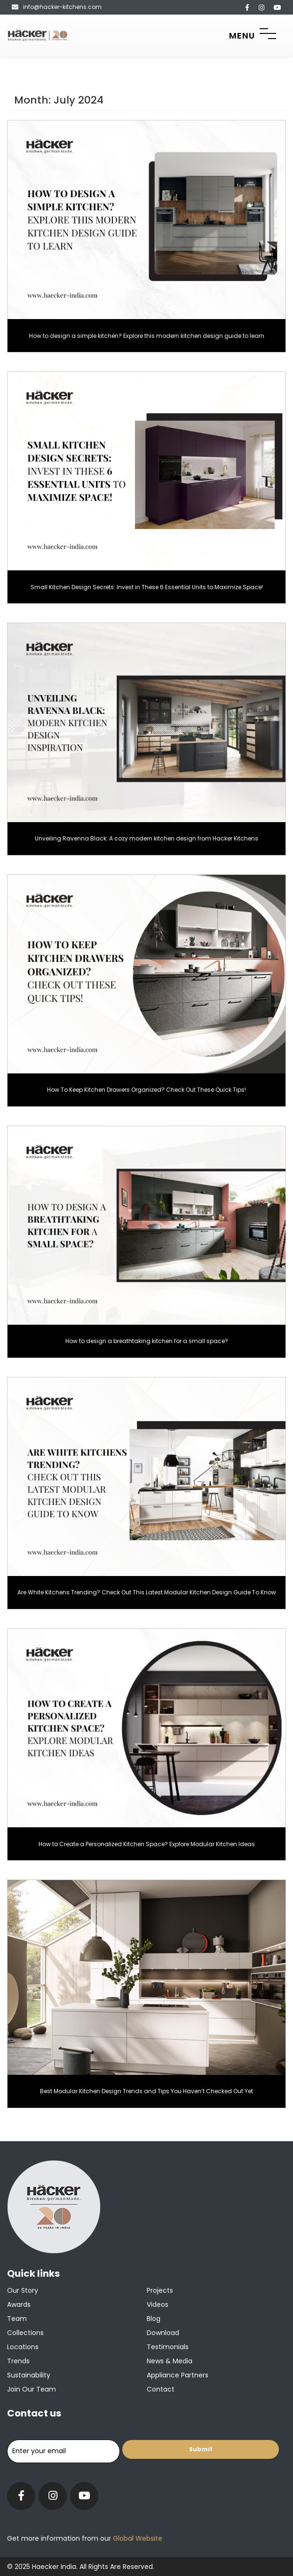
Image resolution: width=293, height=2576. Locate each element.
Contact (160, 2389)
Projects (160, 2290)
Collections (25, 2332)
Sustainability (28, 2375)
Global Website (136, 2538)
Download (163, 2332)
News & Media (169, 2361)
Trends (18, 2361)
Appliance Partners (177, 2375)
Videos (157, 2304)
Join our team (31, 2389)
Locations (23, 2347)
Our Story (22, 2290)
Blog (153, 2318)
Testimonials (168, 2347)
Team (17, 2318)
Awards (19, 2304)
